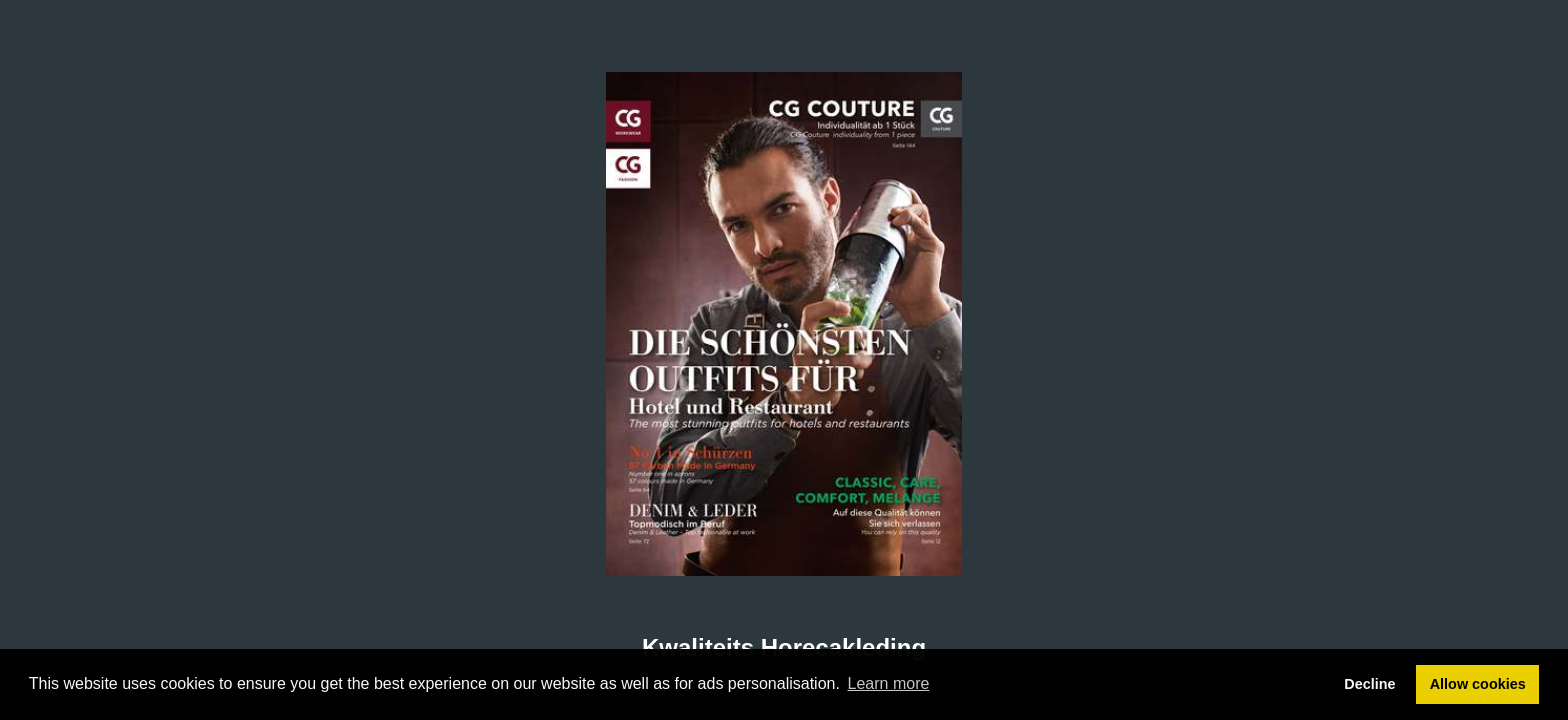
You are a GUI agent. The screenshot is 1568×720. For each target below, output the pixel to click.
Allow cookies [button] (1478, 684)
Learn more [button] (889, 683)
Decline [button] (1369, 684)
